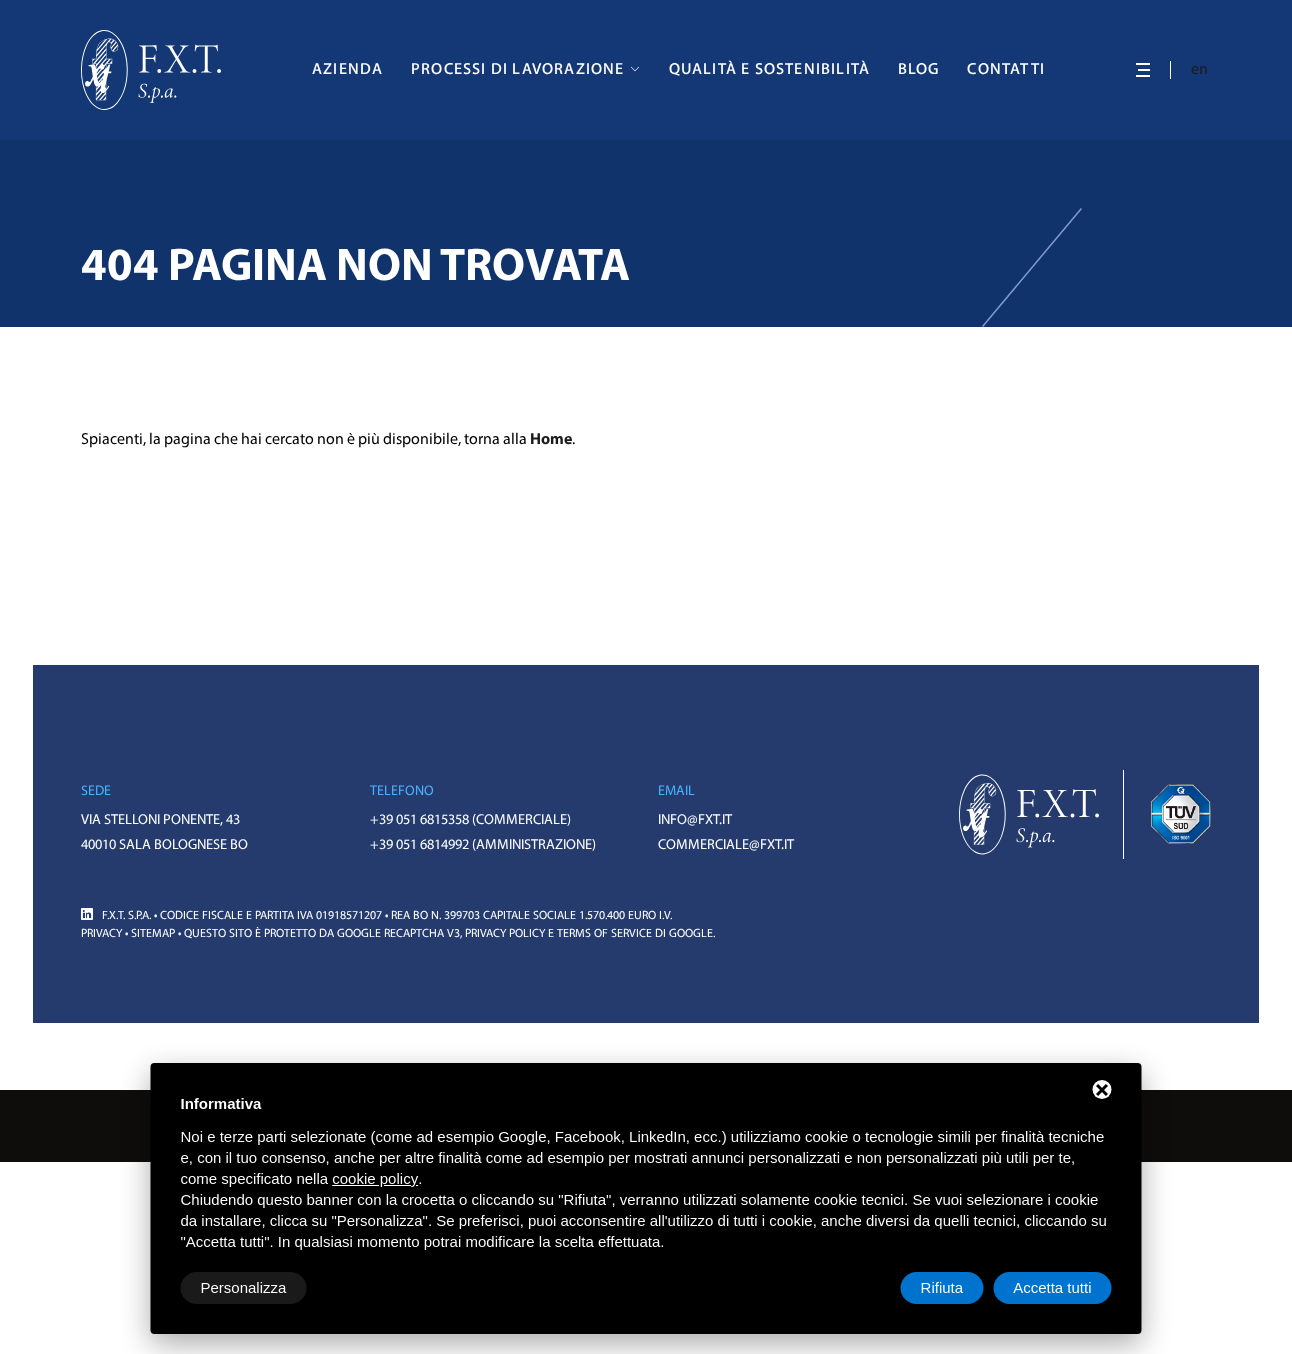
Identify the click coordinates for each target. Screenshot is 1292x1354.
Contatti (1006, 70)
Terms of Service (604, 934)
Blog (919, 70)
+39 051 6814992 (419, 845)
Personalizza (244, 1287)
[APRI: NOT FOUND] (1143, 70)
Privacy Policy (505, 934)
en (1201, 70)
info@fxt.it (695, 820)
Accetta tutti (1052, 1287)
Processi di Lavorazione (518, 70)
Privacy (101, 934)
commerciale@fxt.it (726, 845)
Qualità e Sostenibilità (770, 70)
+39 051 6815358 (419, 820)
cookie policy (375, 1178)
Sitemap (153, 934)
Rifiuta (942, 1287)
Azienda (347, 70)
